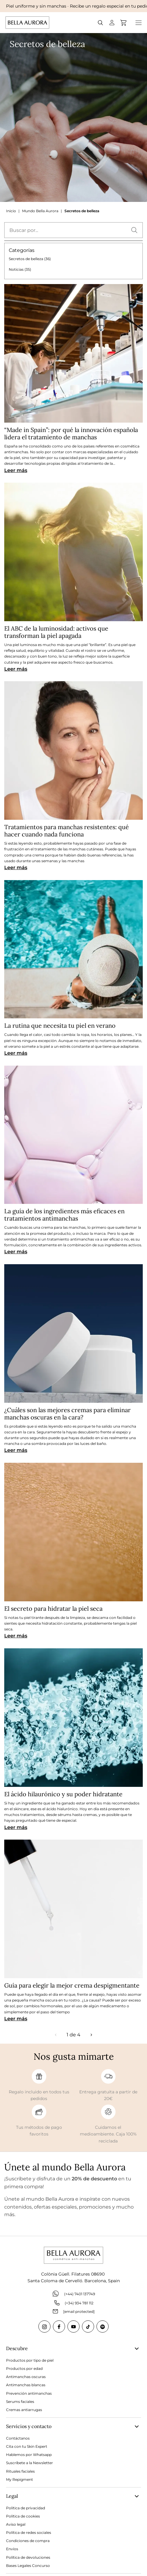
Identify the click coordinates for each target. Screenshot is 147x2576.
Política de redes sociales (28, 2532)
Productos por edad (24, 2368)
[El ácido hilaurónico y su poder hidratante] (73, 1717)
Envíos (12, 2549)
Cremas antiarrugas (24, 2409)
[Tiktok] (88, 2326)
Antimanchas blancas (25, 2385)
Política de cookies (23, 2516)
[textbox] (73, 230)
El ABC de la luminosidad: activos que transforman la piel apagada (56, 632)
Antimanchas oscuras (26, 2376)
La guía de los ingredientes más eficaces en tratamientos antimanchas (64, 1214)
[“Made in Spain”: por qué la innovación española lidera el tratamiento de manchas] (73, 353)
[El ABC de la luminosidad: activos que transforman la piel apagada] (73, 552)
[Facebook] (59, 2326)
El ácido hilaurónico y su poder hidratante (63, 1794)
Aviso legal (15, 2524)
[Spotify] (102, 2326)
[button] (134, 230)
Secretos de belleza (81, 211)
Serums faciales (20, 2401)
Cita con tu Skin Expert (26, 2446)
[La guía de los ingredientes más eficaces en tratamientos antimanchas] (73, 1135)
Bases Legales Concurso (28, 2565)
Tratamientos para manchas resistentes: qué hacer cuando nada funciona (66, 830)
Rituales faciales (20, 2471)
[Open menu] (138, 22)
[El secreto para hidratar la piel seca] (73, 1532)
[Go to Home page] (27, 22)
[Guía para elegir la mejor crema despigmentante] (73, 1909)
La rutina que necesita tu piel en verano (60, 1025)
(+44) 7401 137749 (73, 2293)
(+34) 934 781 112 (73, 2303)
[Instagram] (44, 2326)
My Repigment (19, 2479)
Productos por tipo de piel (30, 2360)
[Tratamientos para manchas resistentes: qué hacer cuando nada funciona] (73, 750)
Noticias (20, 269)
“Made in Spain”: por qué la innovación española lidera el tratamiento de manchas (71, 433)
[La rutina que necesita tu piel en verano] (73, 949)
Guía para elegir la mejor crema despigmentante (71, 1985)
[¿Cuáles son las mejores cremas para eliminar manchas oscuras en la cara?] (73, 1333)
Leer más (15, 470)
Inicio (11, 211)
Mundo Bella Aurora (40, 211)
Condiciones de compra (28, 2540)
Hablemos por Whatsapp (29, 2454)
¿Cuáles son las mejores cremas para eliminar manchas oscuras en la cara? (67, 1413)
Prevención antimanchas (29, 2393)
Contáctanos (18, 2438)
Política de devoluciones (28, 2557)
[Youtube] (73, 2326)
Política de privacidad (25, 2508)
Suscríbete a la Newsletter (29, 2462)
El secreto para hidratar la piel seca (53, 1608)
